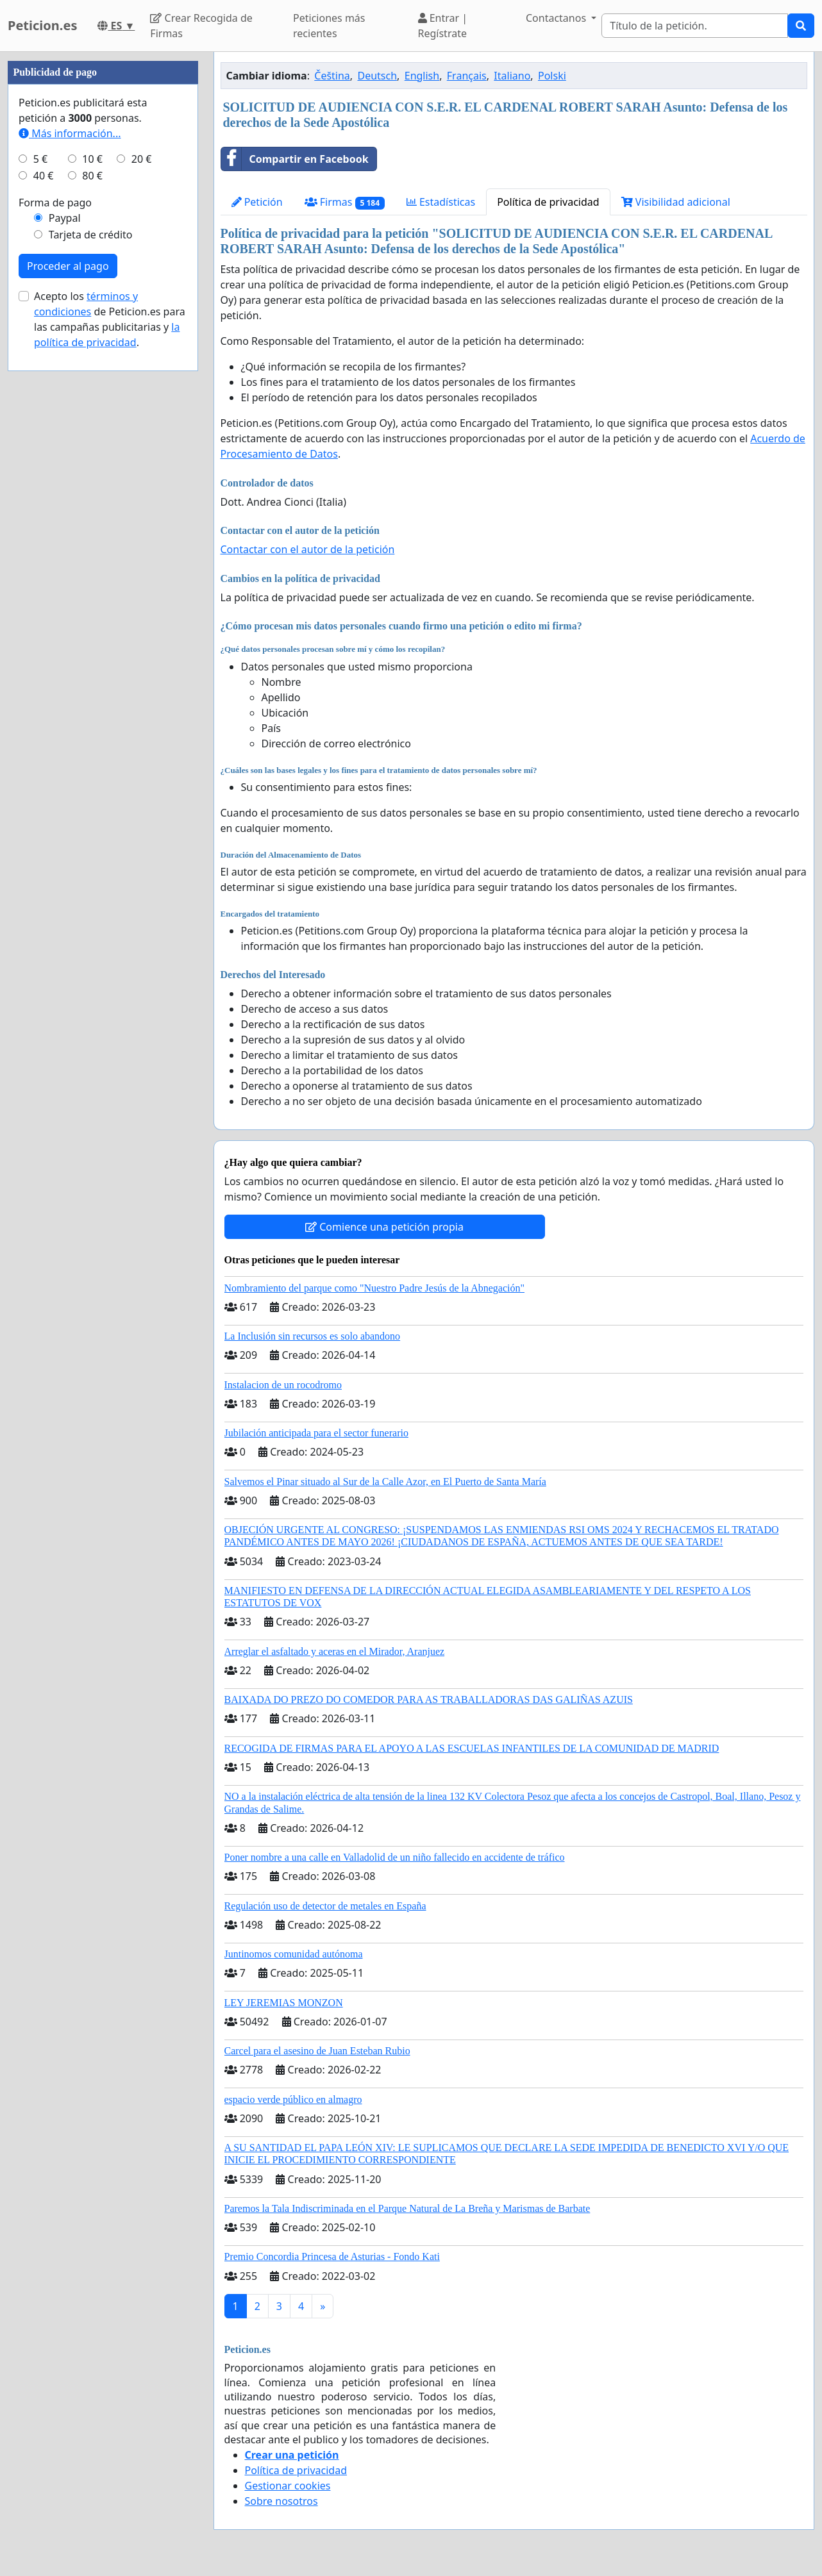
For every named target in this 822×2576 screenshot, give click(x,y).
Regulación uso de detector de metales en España (325, 1905)
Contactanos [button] (557, 18)
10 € (92, 543)
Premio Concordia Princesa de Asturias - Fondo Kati (332, 2256)
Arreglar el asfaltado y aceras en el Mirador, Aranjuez (334, 1651)
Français (467, 76)
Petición (257, 202)
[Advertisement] (103, 244)
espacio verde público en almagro (293, 2099)
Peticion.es (42, 25)
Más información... (70, 518)
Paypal (65, 602)
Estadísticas (441, 202)
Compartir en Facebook (295, 158)
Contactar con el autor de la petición (308, 549)
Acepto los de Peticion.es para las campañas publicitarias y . (109, 704)
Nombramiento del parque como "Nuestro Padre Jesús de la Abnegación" (374, 1288)
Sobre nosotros (281, 2501)
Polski (552, 76)
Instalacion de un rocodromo (283, 1384)
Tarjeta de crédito (91, 619)
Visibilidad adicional (675, 202)
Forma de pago (55, 587)
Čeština (332, 76)
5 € (40, 543)
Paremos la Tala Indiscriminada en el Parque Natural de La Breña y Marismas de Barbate (407, 2208)
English (422, 76)
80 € (92, 560)
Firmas (345, 202)
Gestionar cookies (288, 2486)
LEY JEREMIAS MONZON (283, 2002)
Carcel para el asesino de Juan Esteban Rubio (317, 2050)
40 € (43, 560)
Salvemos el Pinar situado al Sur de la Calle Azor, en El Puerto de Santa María (385, 1481)
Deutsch (377, 76)
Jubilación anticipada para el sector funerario (316, 1432)
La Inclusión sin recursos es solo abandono (312, 1336)
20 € (141, 543)
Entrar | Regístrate (443, 25)
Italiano (512, 76)
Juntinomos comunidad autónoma (293, 1954)
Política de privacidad (548, 202)
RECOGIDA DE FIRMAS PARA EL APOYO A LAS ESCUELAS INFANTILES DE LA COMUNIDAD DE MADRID (471, 1748)
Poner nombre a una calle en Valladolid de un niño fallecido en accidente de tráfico (394, 1857)
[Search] (694, 25)
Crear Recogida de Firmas (201, 25)
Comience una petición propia (384, 1227)
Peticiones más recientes (329, 25)
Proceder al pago (68, 651)
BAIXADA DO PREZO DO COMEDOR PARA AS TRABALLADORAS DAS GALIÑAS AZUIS (428, 1699)
